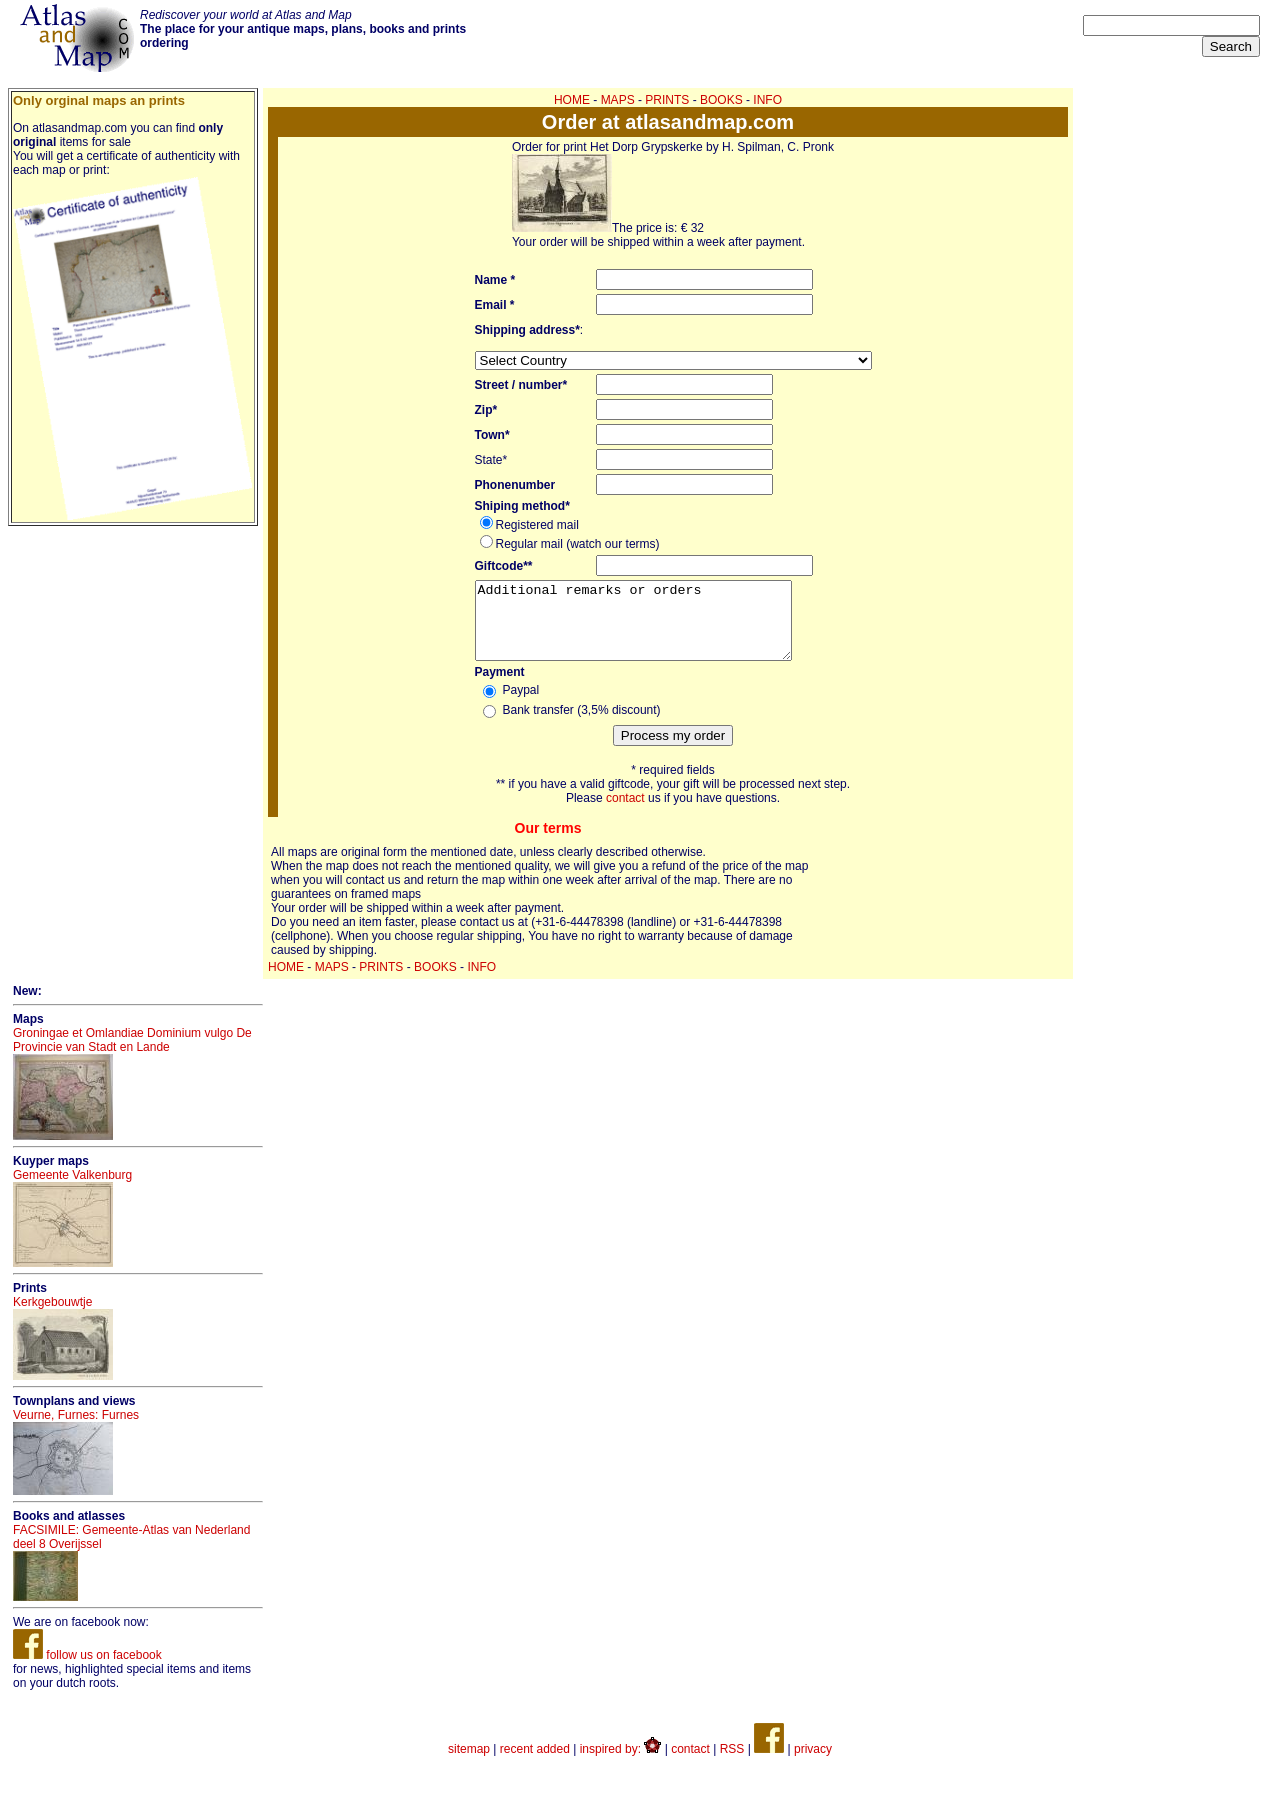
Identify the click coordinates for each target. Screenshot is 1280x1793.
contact (625, 813)
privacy (813, 1764)
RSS (732, 1764)
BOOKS (721, 100)
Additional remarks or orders (652, 628)
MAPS (618, 100)
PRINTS (667, 100)
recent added (535, 1764)
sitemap (469, 1764)
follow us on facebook (87, 1670)
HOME (572, 100)
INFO (767, 100)
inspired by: (621, 1764)
